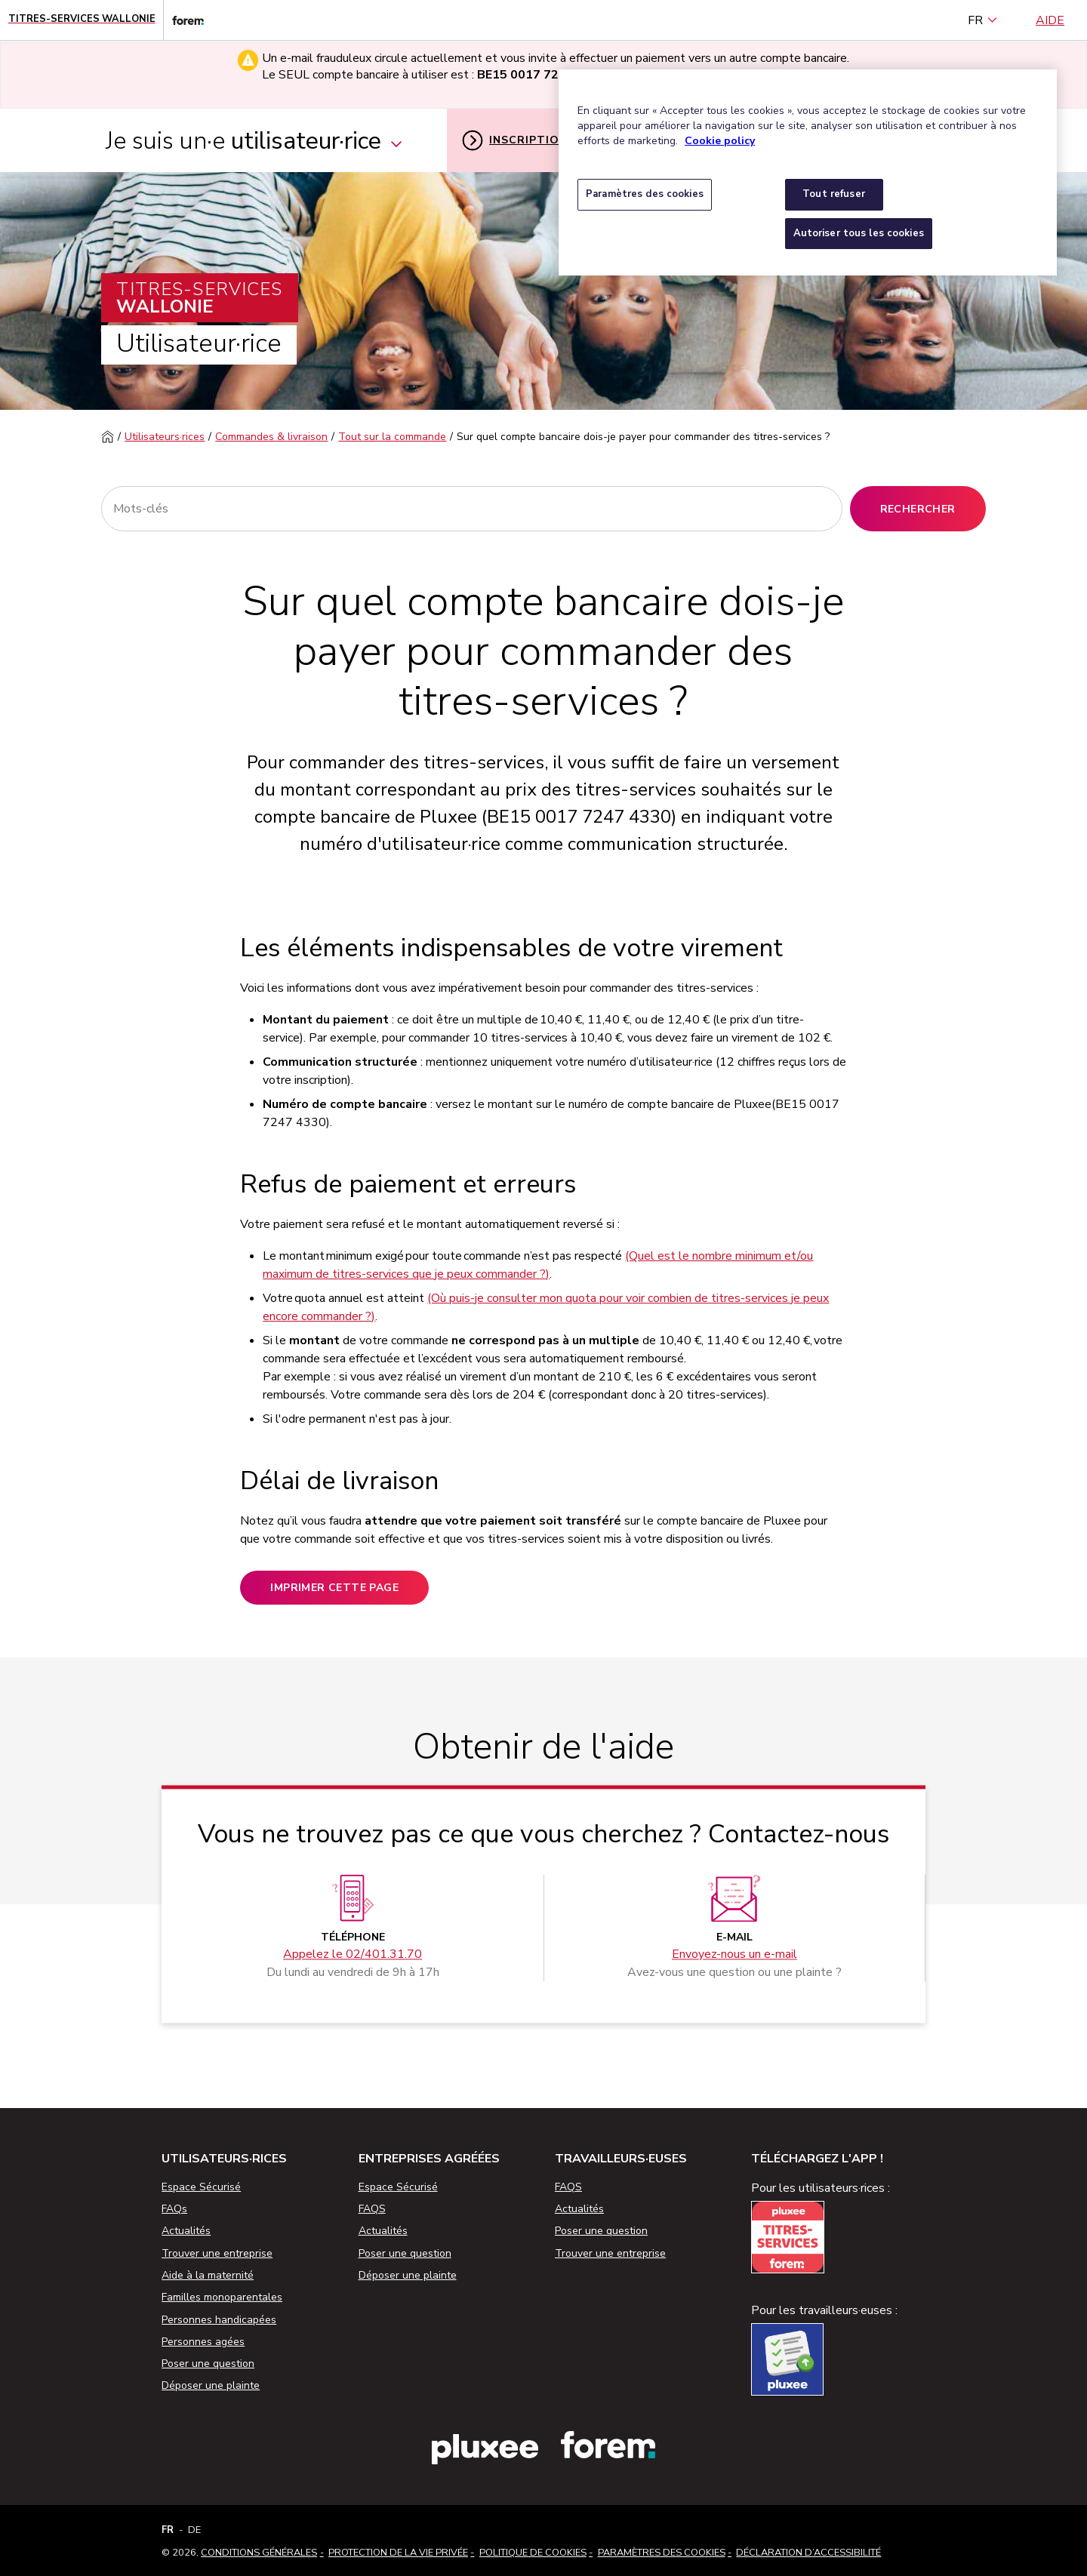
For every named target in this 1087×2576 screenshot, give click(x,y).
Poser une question (208, 2363)
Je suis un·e (255, 141)
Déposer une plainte (211, 2385)
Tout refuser (833, 194)
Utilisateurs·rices (165, 436)
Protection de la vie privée (398, 2552)
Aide (1050, 20)
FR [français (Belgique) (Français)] (983, 20)
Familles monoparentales (222, 2297)
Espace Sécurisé (201, 2187)
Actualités (186, 2231)
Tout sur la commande (392, 436)
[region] (808, 172)
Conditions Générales (259, 2552)
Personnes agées (203, 2341)
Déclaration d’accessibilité (808, 2552)
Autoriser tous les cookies (858, 233)
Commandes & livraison (271, 436)
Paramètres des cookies (661, 2552)
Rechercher (918, 509)
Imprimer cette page (334, 1587)
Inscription (515, 140)
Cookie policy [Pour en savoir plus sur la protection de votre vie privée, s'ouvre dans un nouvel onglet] (720, 141)
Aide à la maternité (208, 2275)
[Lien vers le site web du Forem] (183, 20)
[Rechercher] (471, 508)
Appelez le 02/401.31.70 (352, 1954)
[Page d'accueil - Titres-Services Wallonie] (82, 20)
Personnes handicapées (219, 2320)
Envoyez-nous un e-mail (734, 1954)
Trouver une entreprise (217, 2253)
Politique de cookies (533, 2552)
